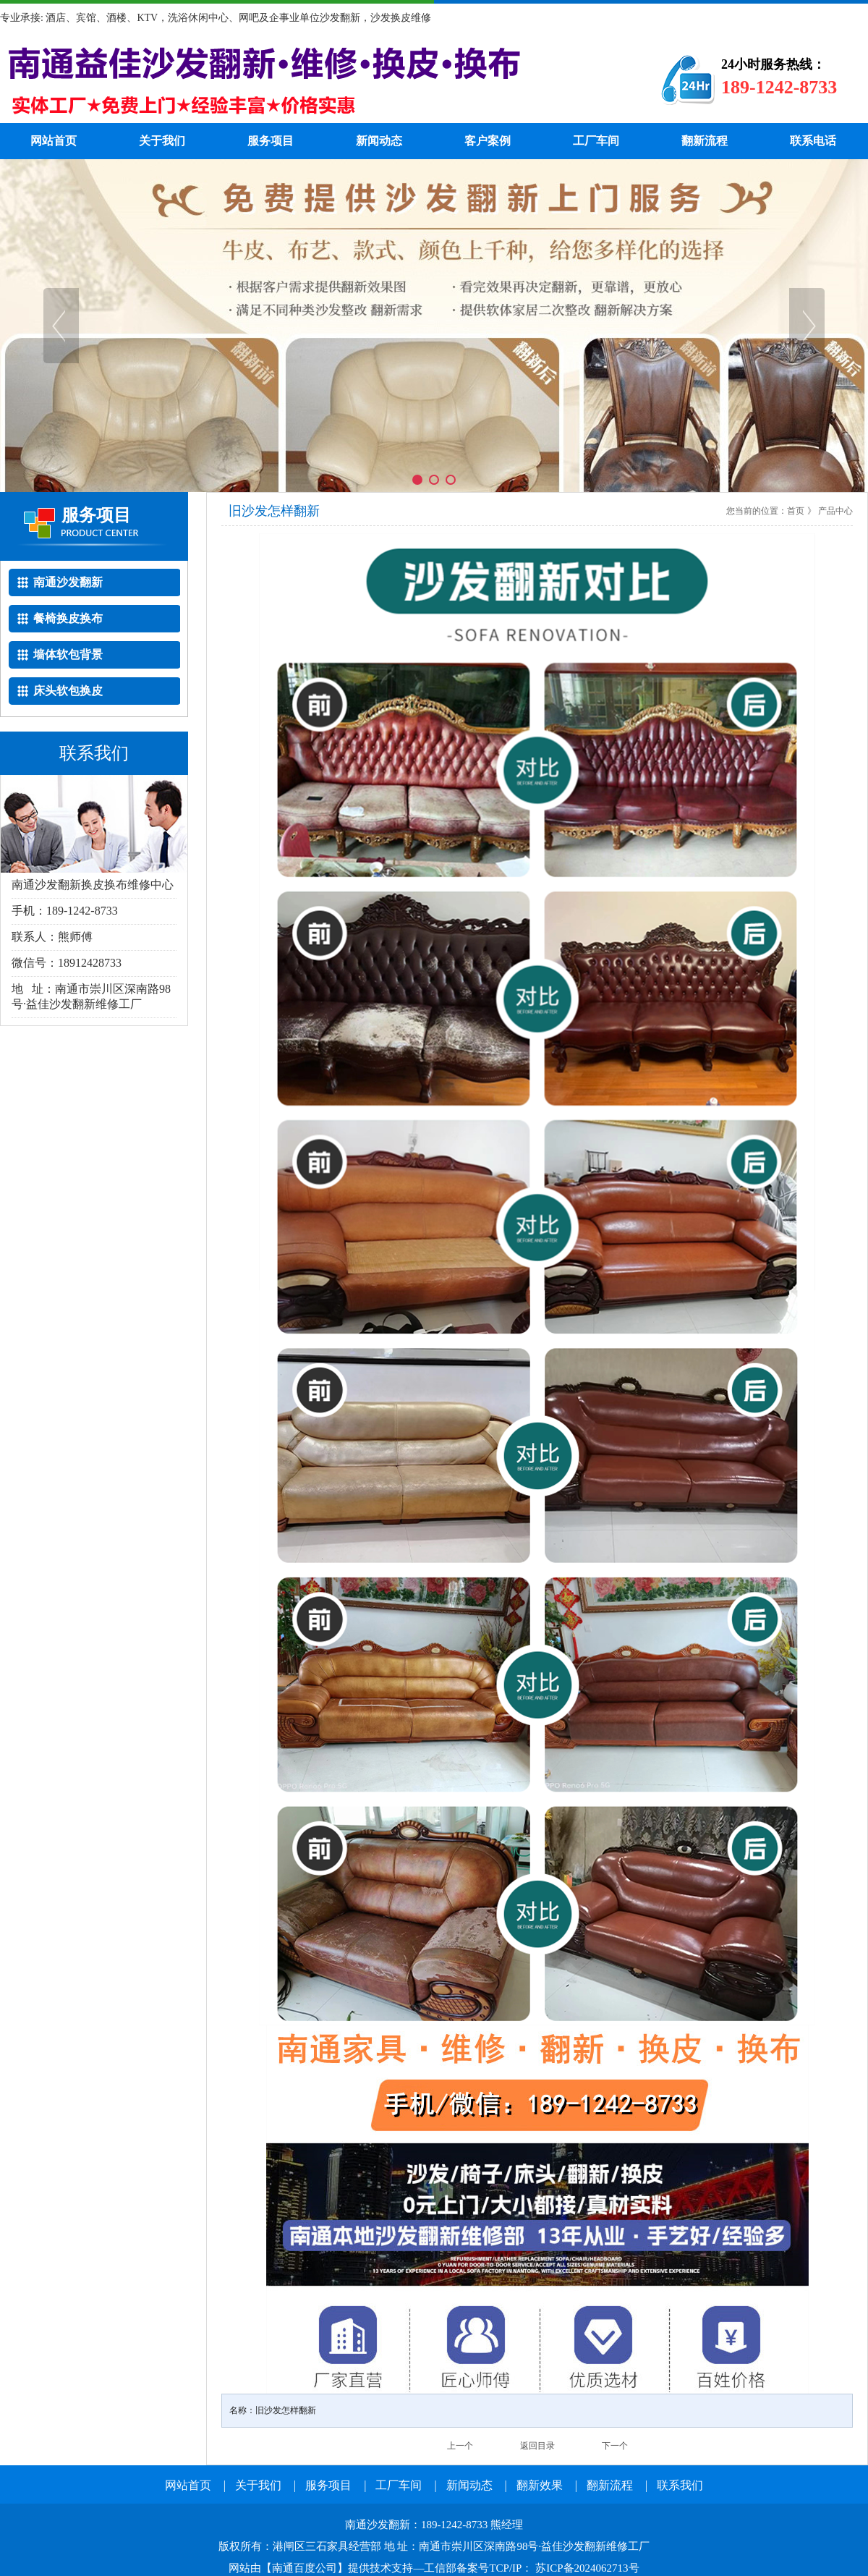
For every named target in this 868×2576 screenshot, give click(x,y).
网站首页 (53, 141)
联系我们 (680, 2485)
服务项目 (270, 141)
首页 (795, 511)
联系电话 (813, 141)
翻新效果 (539, 2485)
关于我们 (162, 141)
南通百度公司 (304, 2568)
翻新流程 (704, 141)
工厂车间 (596, 141)
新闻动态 (379, 141)
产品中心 (835, 511)
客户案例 (487, 141)
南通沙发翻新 (307, 79)
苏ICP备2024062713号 (585, 2568)
